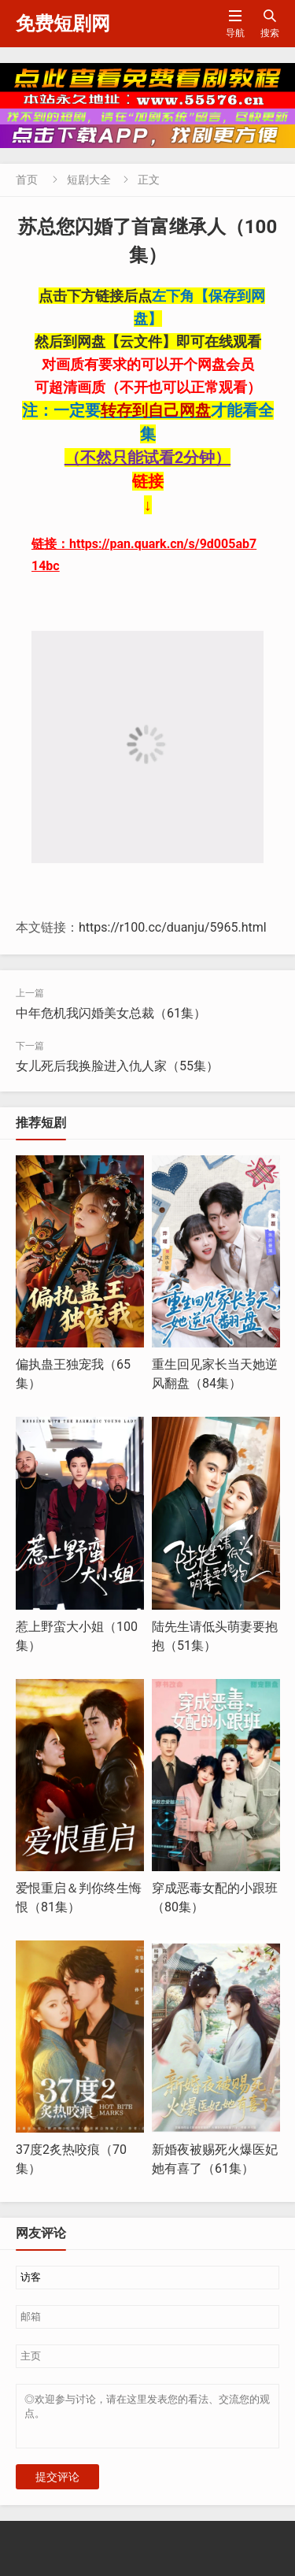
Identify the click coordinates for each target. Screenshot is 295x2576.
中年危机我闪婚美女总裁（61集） (111, 1013)
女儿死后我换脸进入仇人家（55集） (117, 1065)
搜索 (269, 23)
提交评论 (57, 2486)
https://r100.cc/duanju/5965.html (173, 927)
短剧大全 (89, 179)
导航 (235, 23)
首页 (27, 179)
